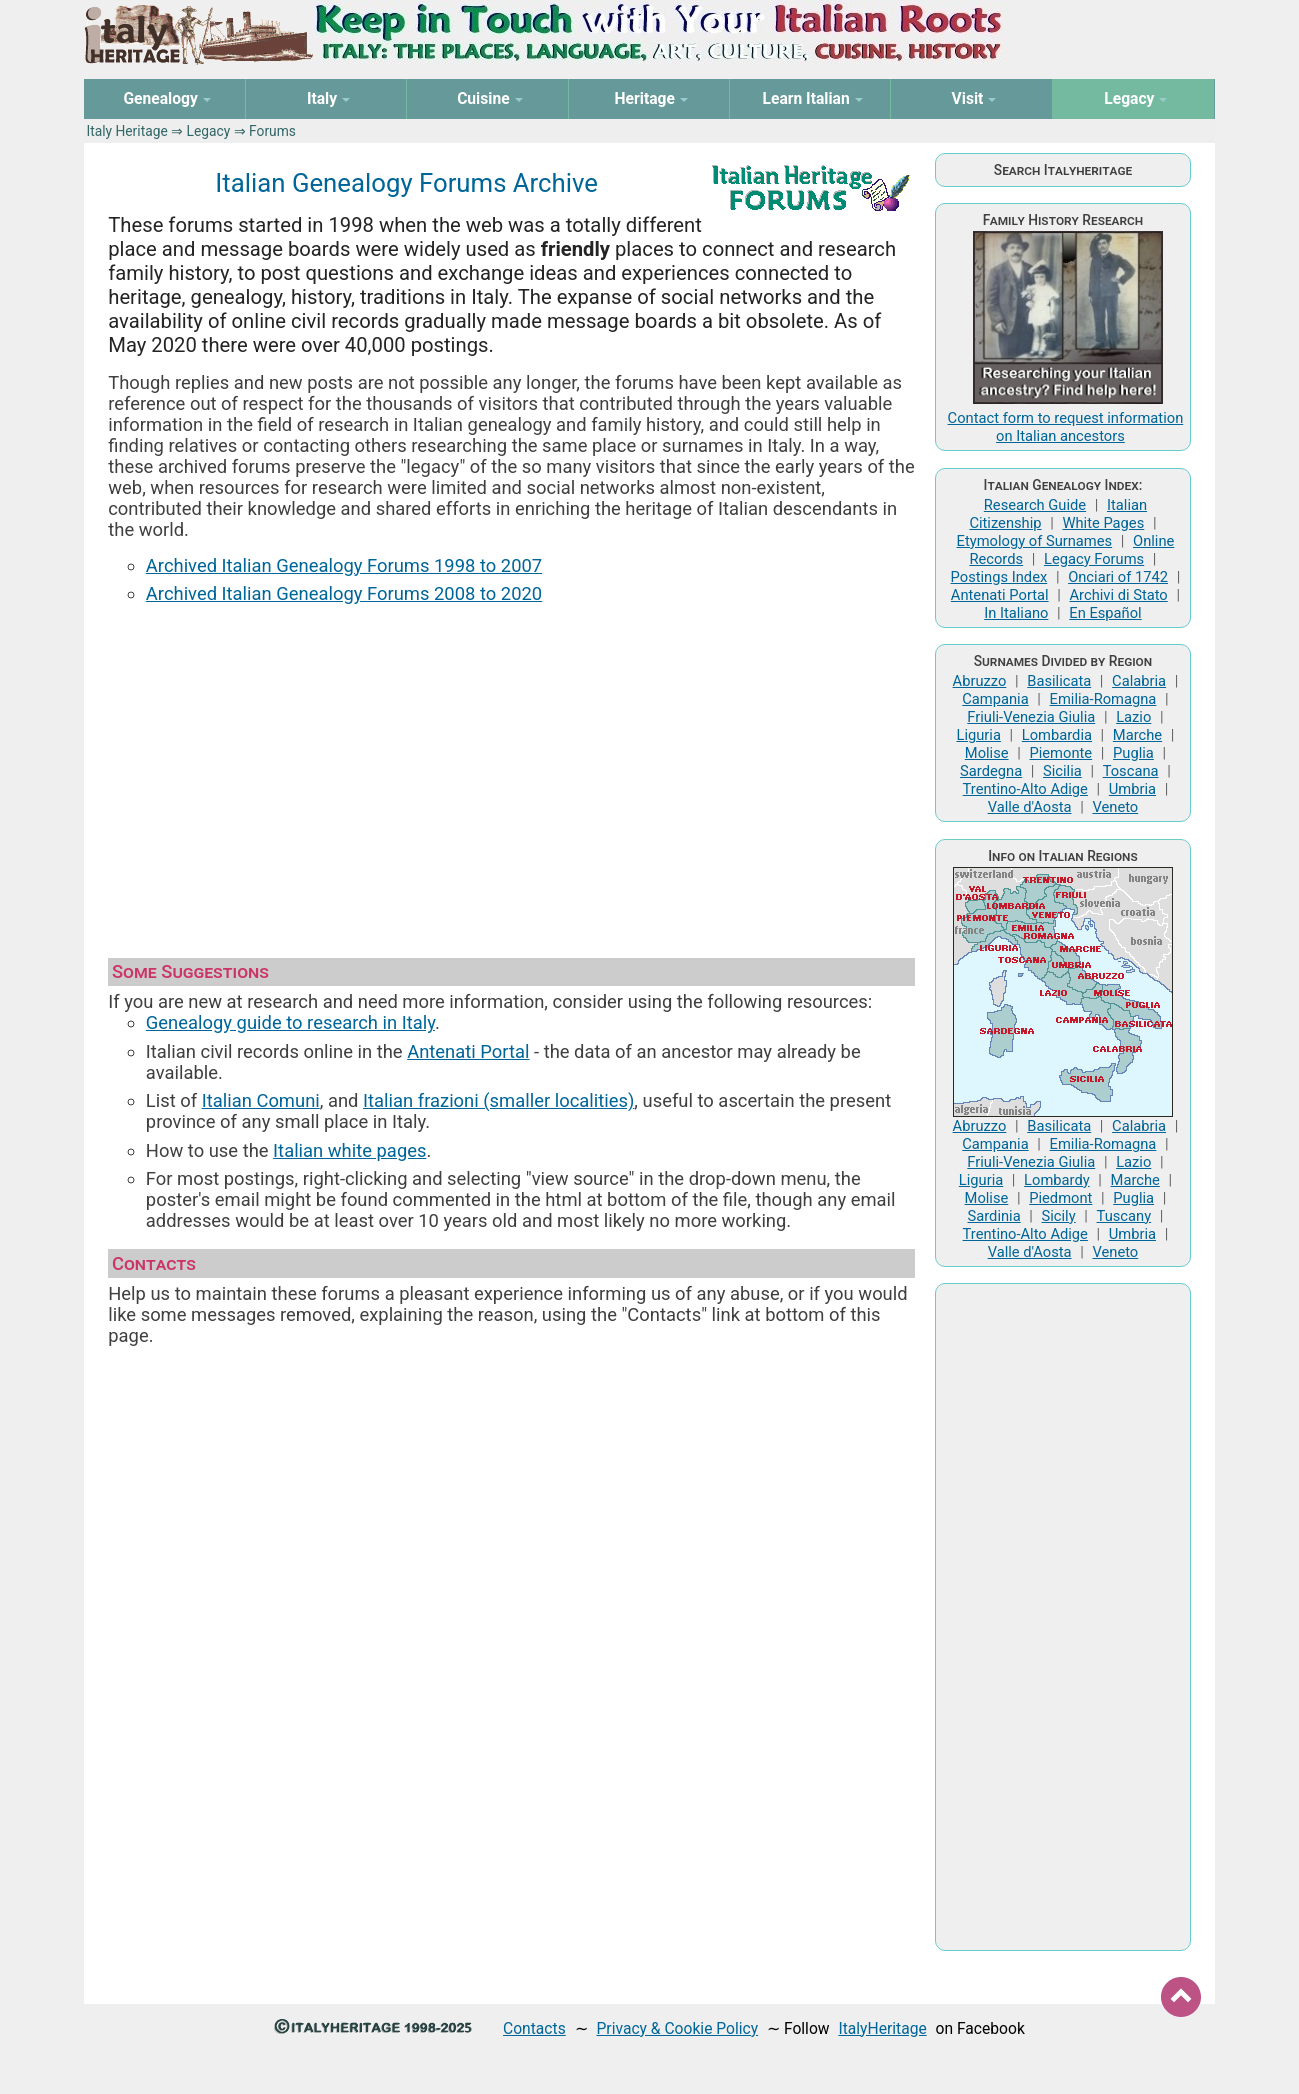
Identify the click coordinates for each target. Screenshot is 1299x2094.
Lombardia (1057, 735)
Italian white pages (349, 1150)
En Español (1105, 613)
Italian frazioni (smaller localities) (498, 1100)
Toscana (1131, 771)
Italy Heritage (126, 131)
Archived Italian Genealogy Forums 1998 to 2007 (344, 565)
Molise (987, 753)
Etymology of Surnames (1035, 541)
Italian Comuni (261, 1100)
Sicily (1059, 1216)
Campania (995, 699)
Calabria (1139, 681)
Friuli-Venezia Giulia (1031, 717)
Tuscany (1124, 1216)
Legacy (209, 131)
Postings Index (999, 577)
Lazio (1133, 717)
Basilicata (1059, 681)
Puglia (1133, 753)
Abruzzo (980, 681)
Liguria (978, 735)
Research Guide (1035, 505)
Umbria (1132, 789)
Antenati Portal (468, 1051)
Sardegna (991, 771)
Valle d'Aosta (1030, 807)
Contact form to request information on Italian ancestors (1066, 427)
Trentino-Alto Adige (1025, 789)
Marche (1137, 735)
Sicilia (1062, 771)
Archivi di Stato (1119, 595)
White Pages (1103, 523)
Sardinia (994, 1216)
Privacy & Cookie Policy (677, 2028)
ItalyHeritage (882, 2028)
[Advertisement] (511, 772)
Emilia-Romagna (1103, 699)
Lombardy (1057, 1180)
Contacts (534, 2028)
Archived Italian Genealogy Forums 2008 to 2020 (344, 593)
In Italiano (1016, 613)
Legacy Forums (1094, 559)
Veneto (1115, 807)
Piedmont (1060, 1198)
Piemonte (1060, 753)
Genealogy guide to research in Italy (290, 1022)
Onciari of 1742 (1118, 577)
